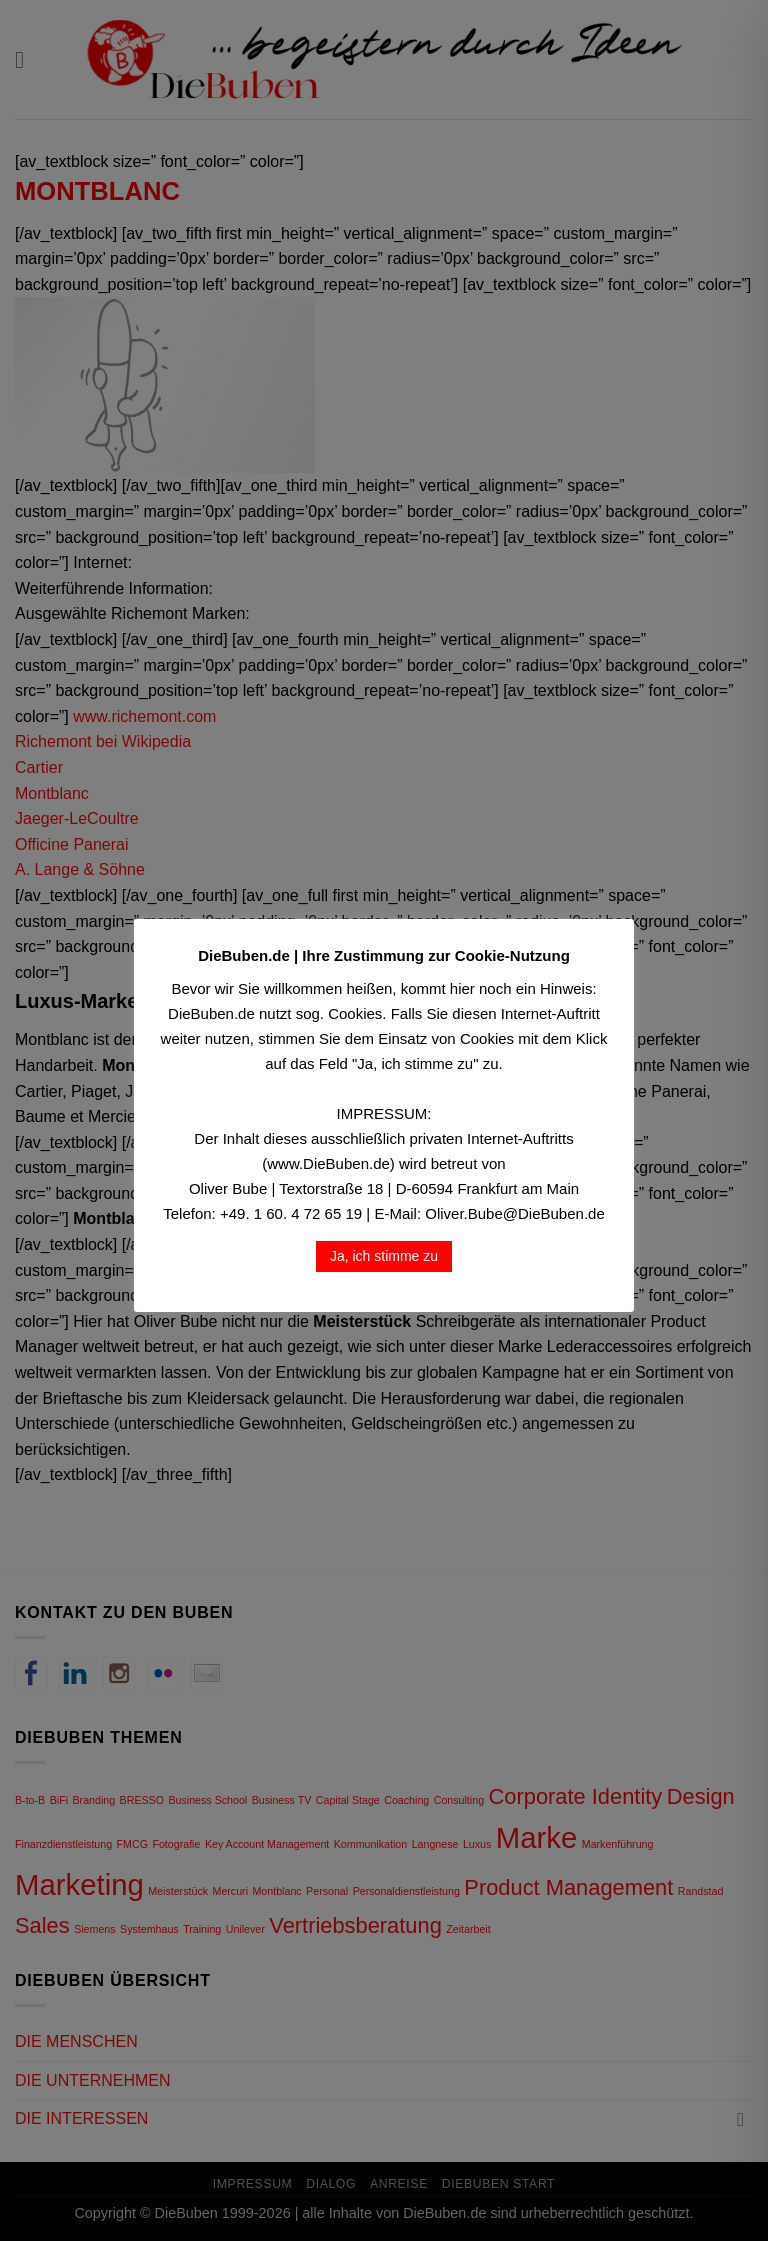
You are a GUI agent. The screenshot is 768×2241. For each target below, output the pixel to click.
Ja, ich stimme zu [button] (384, 1256)
